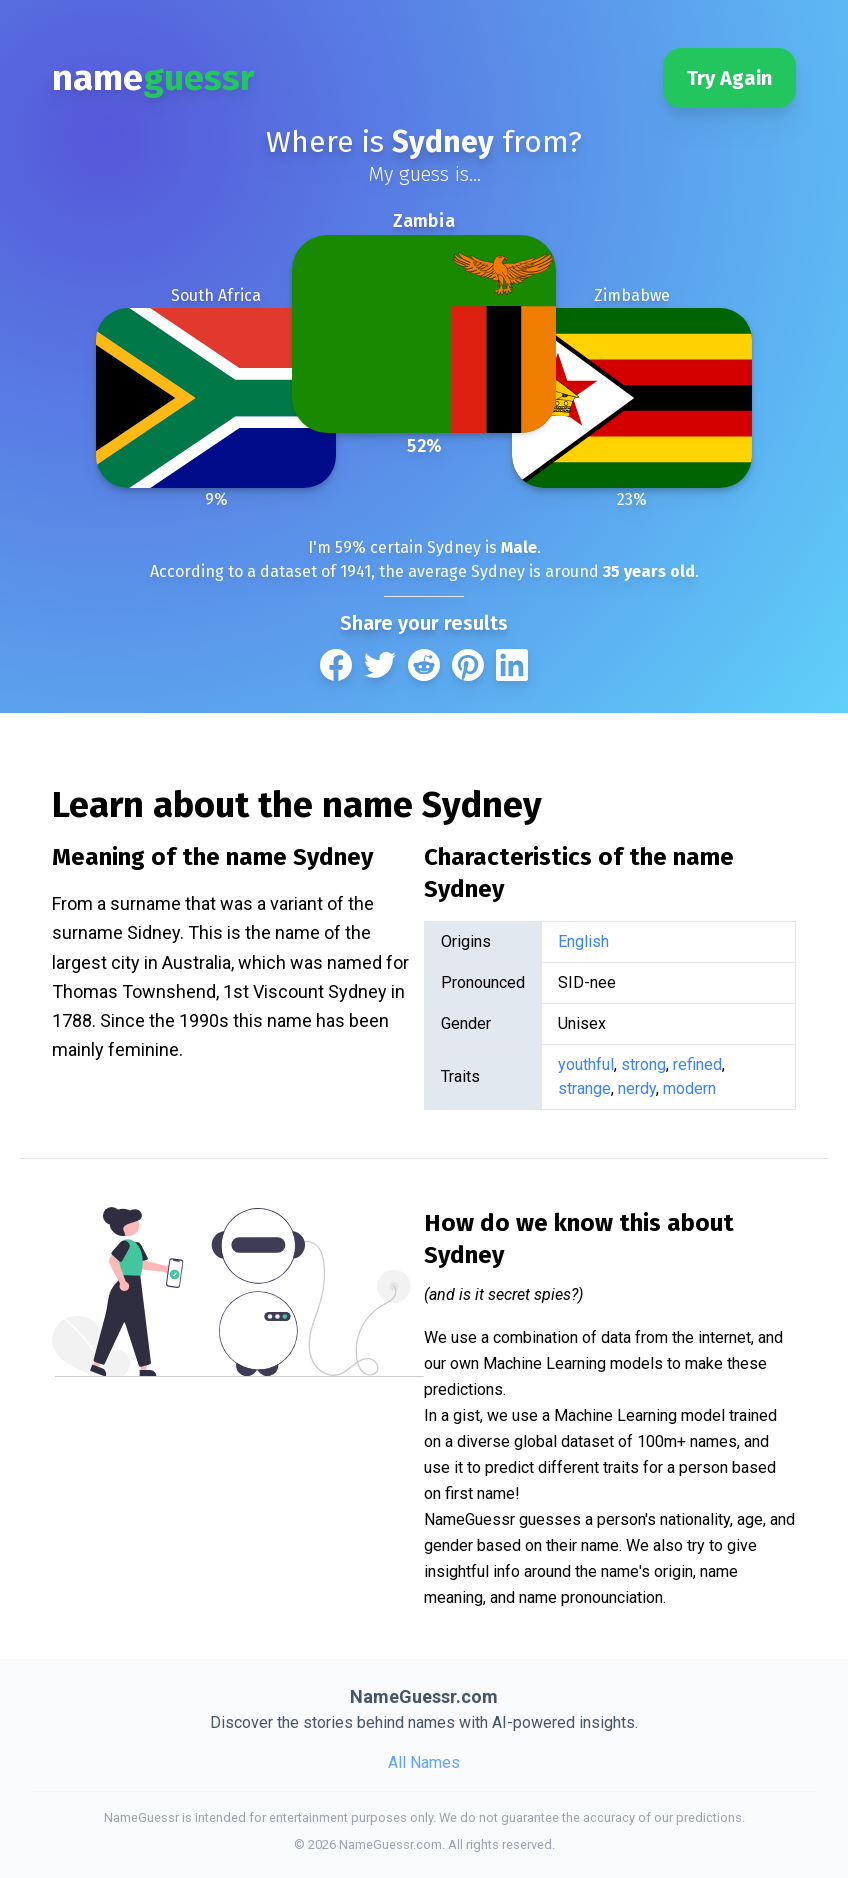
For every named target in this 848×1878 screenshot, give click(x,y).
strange (584, 1088)
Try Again (729, 78)
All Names (424, 1762)
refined (697, 1064)
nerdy (637, 1088)
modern (689, 1088)
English (583, 941)
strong (643, 1064)
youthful (586, 1064)
